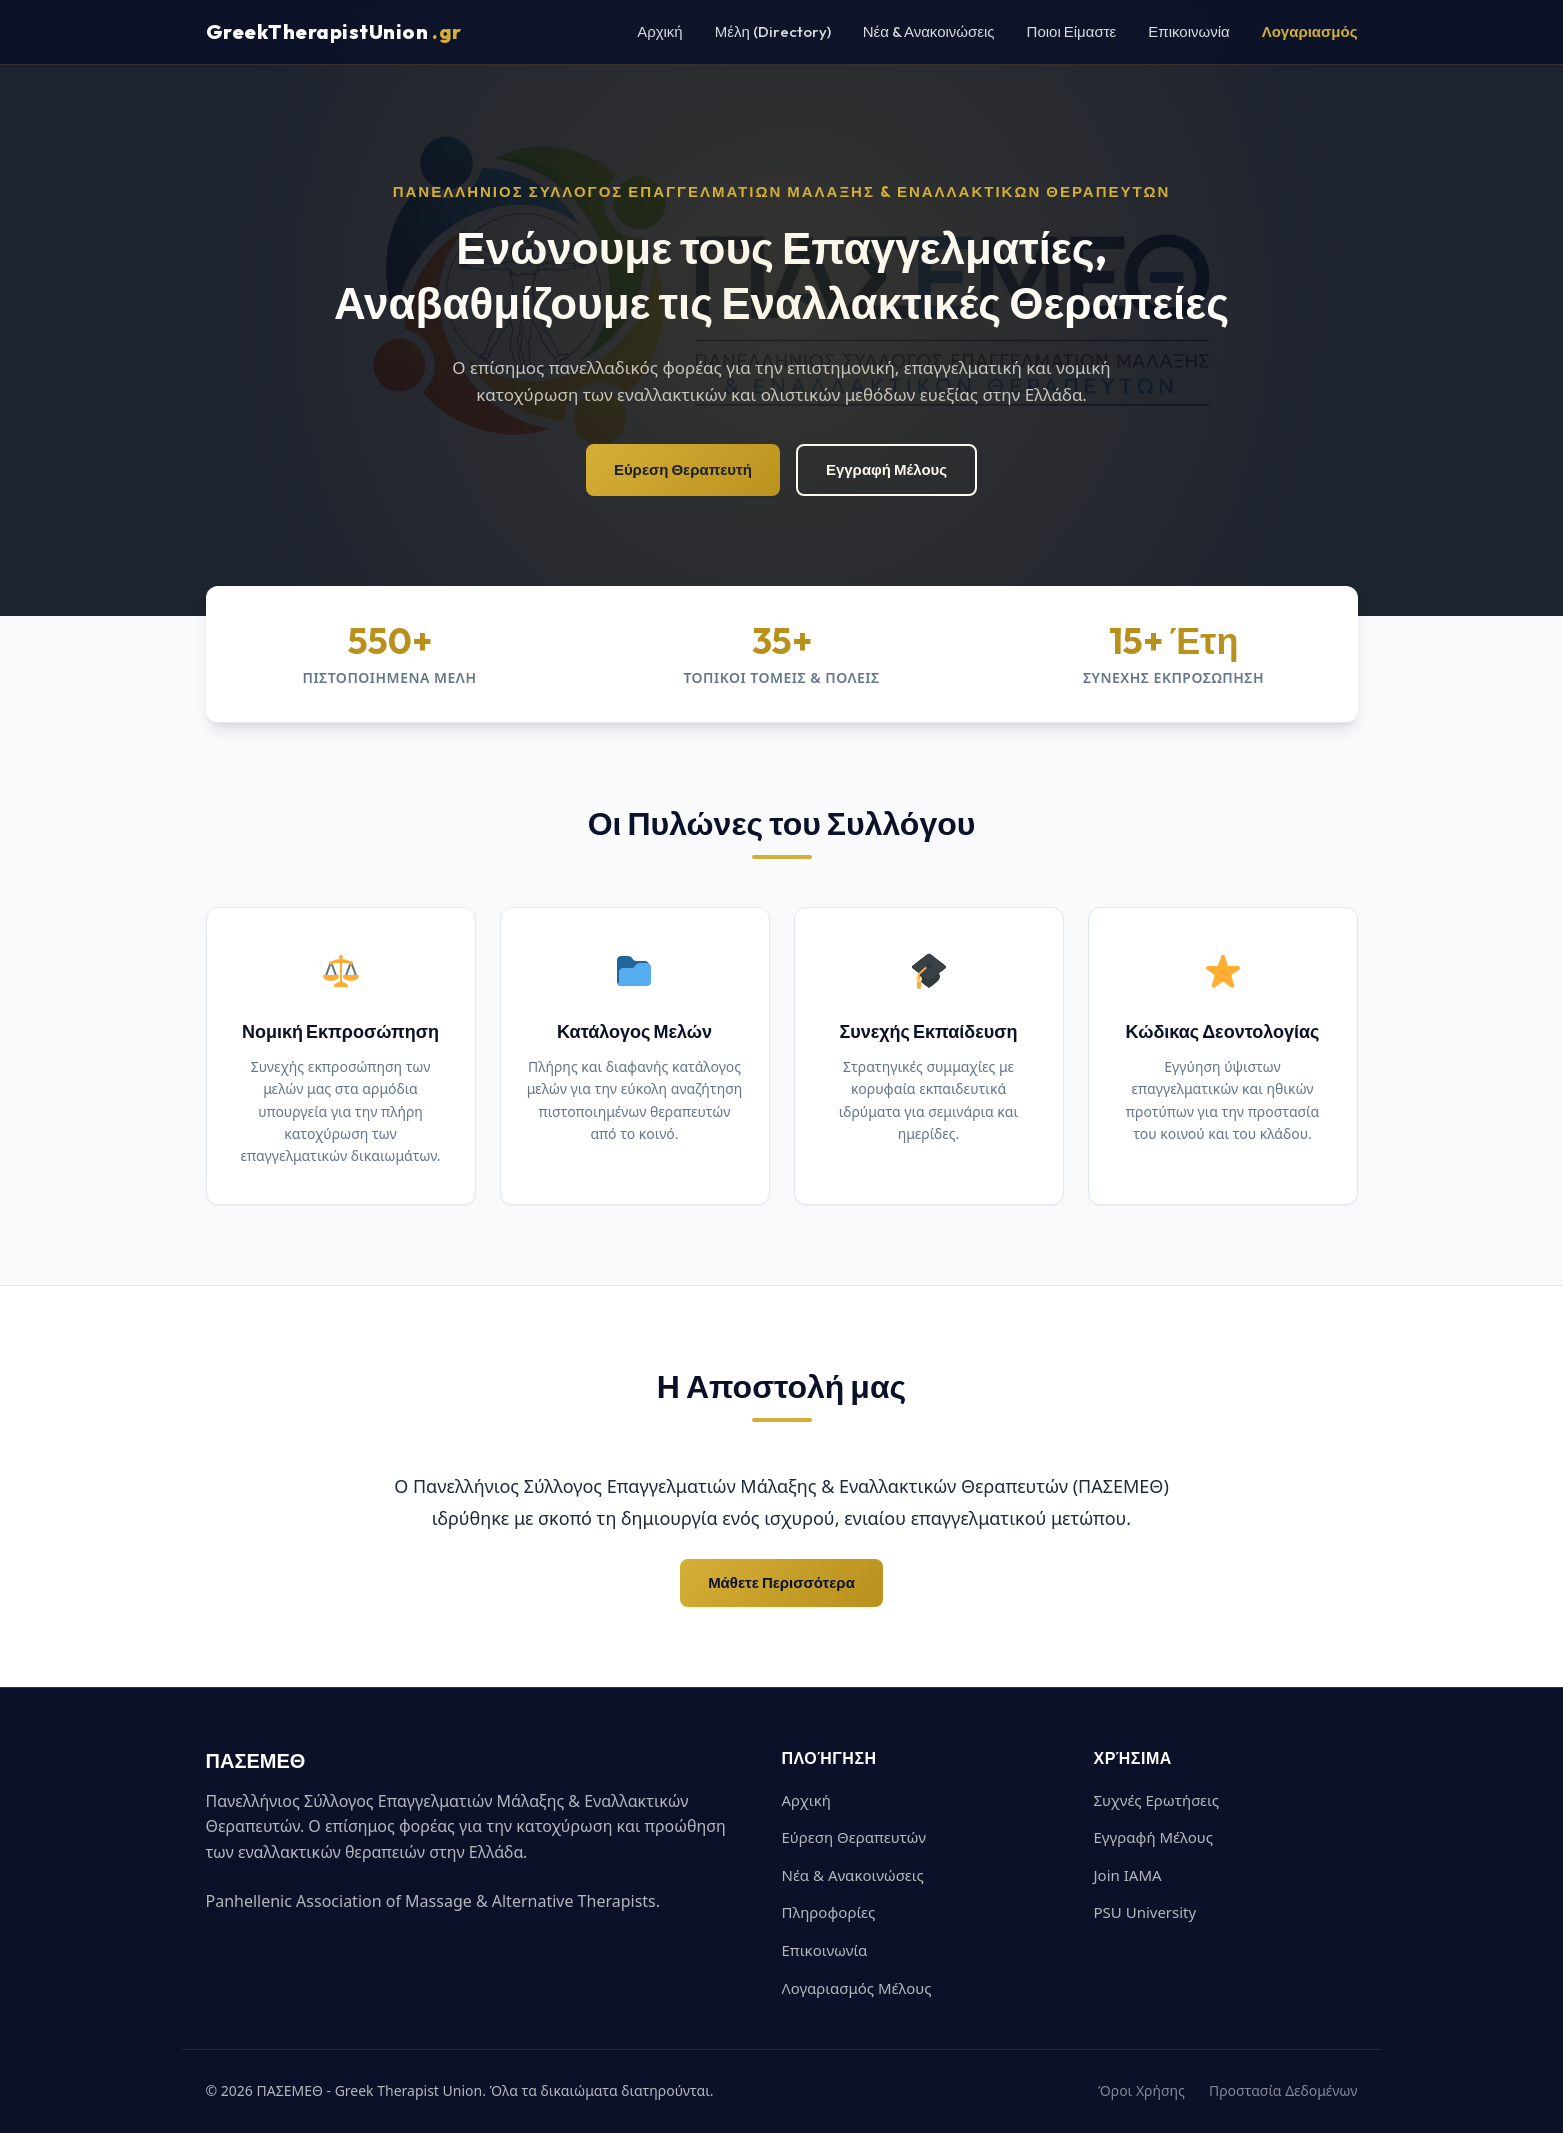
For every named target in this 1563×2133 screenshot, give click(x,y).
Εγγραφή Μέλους (886, 469)
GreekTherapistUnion (334, 32)
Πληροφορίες (829, 1912)
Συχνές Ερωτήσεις (1157, 1800)
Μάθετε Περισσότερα (781, 1582)
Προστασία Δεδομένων (1283, 2090)
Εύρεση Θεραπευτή (683, 469)
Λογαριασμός (1310, 31)
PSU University (1145, 1912)
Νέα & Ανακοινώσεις (929, 31)
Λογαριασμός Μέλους (857, 1988)
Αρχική (660, 31)
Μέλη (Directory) (773, 31)
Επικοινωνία (1188, 31)
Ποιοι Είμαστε (1072, 31)
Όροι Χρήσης (1141, 2090)
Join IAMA (1128, 1875)
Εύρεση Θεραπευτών (854, 1837)
